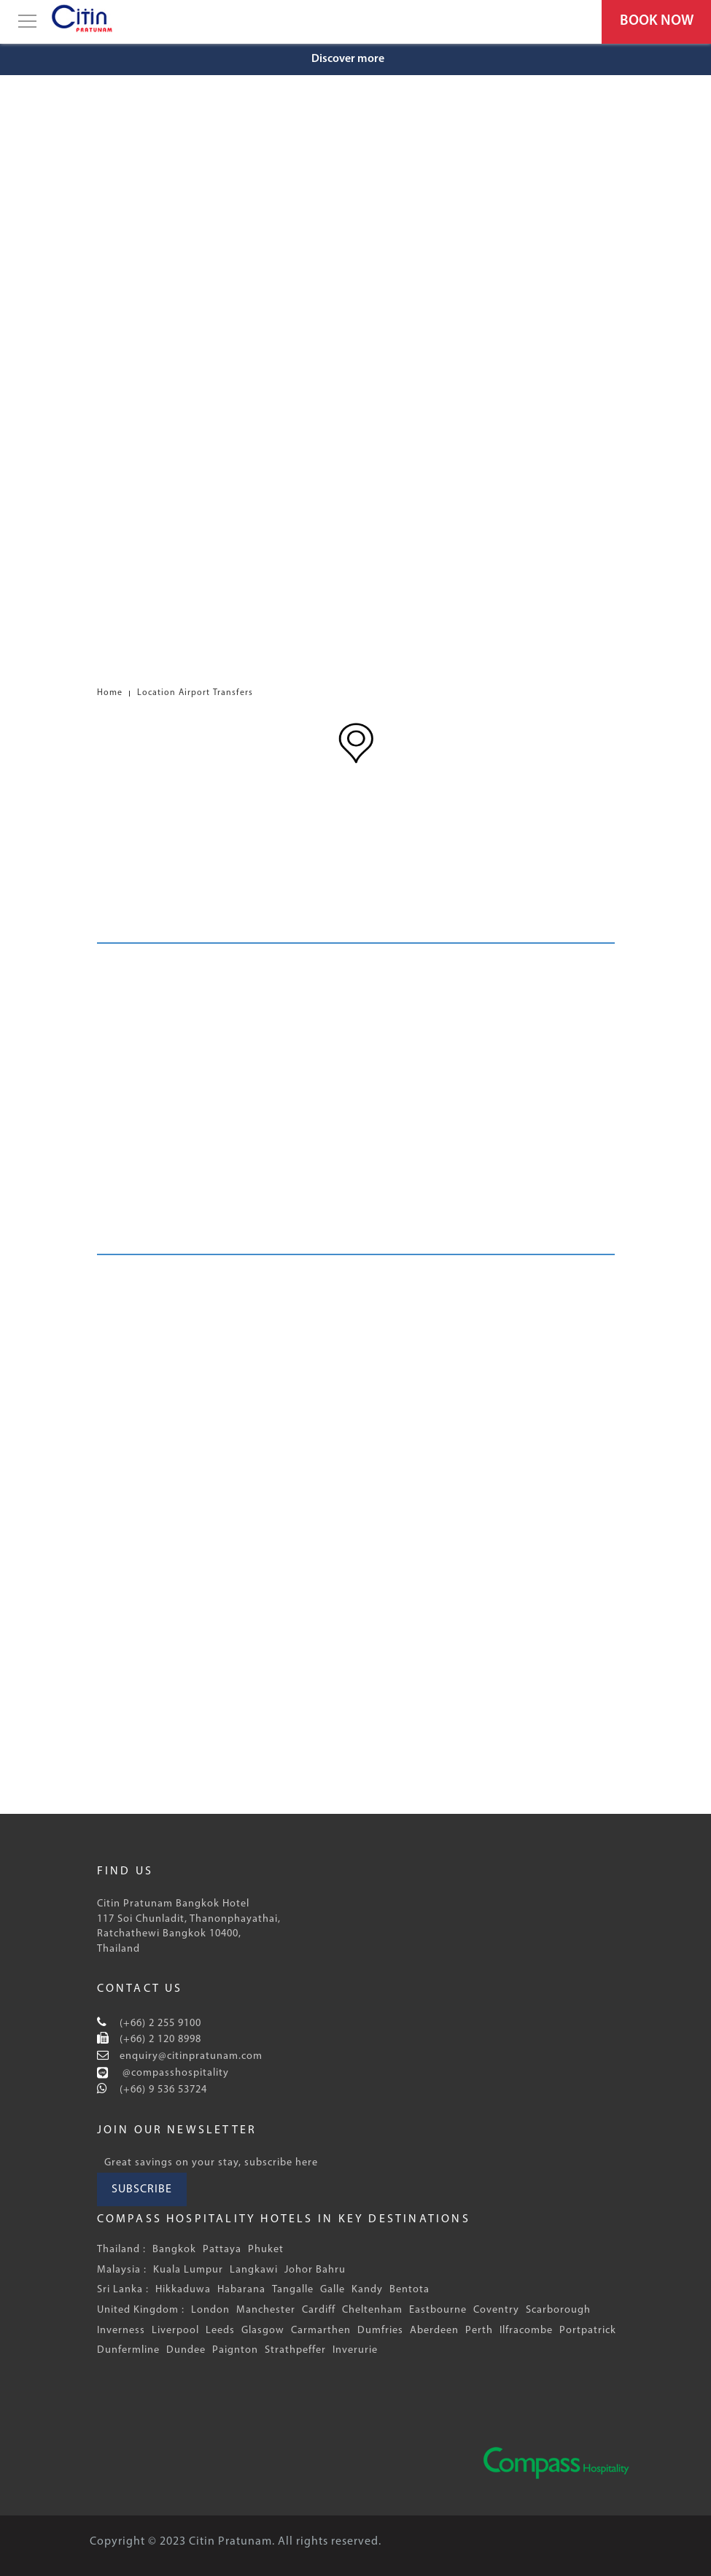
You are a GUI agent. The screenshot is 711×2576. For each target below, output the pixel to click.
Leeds (220, 2330)
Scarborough (558, 2310)
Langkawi (254, 2270)
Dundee (186, 2350)
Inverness (121, 2330)
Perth (479, 2330)
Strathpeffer (295, 2350)
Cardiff (318, 2310)
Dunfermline (128, 2350)
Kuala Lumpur (188, 2270)
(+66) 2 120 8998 (159, 2039)
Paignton (235, 2350)
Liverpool (175, 2330)
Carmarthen (321, 2330)
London (210, 2310)
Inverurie (355, 2350)
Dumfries (380, 2330)
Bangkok (174, 2249)
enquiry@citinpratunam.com (190, 2056)
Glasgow (262, 2330)
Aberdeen (434, 2330)
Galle (332, 2289)
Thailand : (121, 2249)
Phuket (266, 2249)
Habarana (241, 2289)
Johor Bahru (315, 2270)
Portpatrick (587, 2330)
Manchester (265, 2310)
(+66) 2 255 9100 (159, 2023)
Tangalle (293, 2289)
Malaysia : (122, 2270)
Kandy (367, 2289)
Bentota (409, 2289)
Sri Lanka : (123, 2289)
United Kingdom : (140, 2310)
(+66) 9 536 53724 (162, 2089)
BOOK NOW (656, 21)
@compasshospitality (174, 2073)
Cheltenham (372, 2310)
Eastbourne (438, 2310)
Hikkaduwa (183, 2289)
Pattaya (222, 2249)
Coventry (496, 2310)
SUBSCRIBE (142, 2189)
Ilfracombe (526, 2330)
